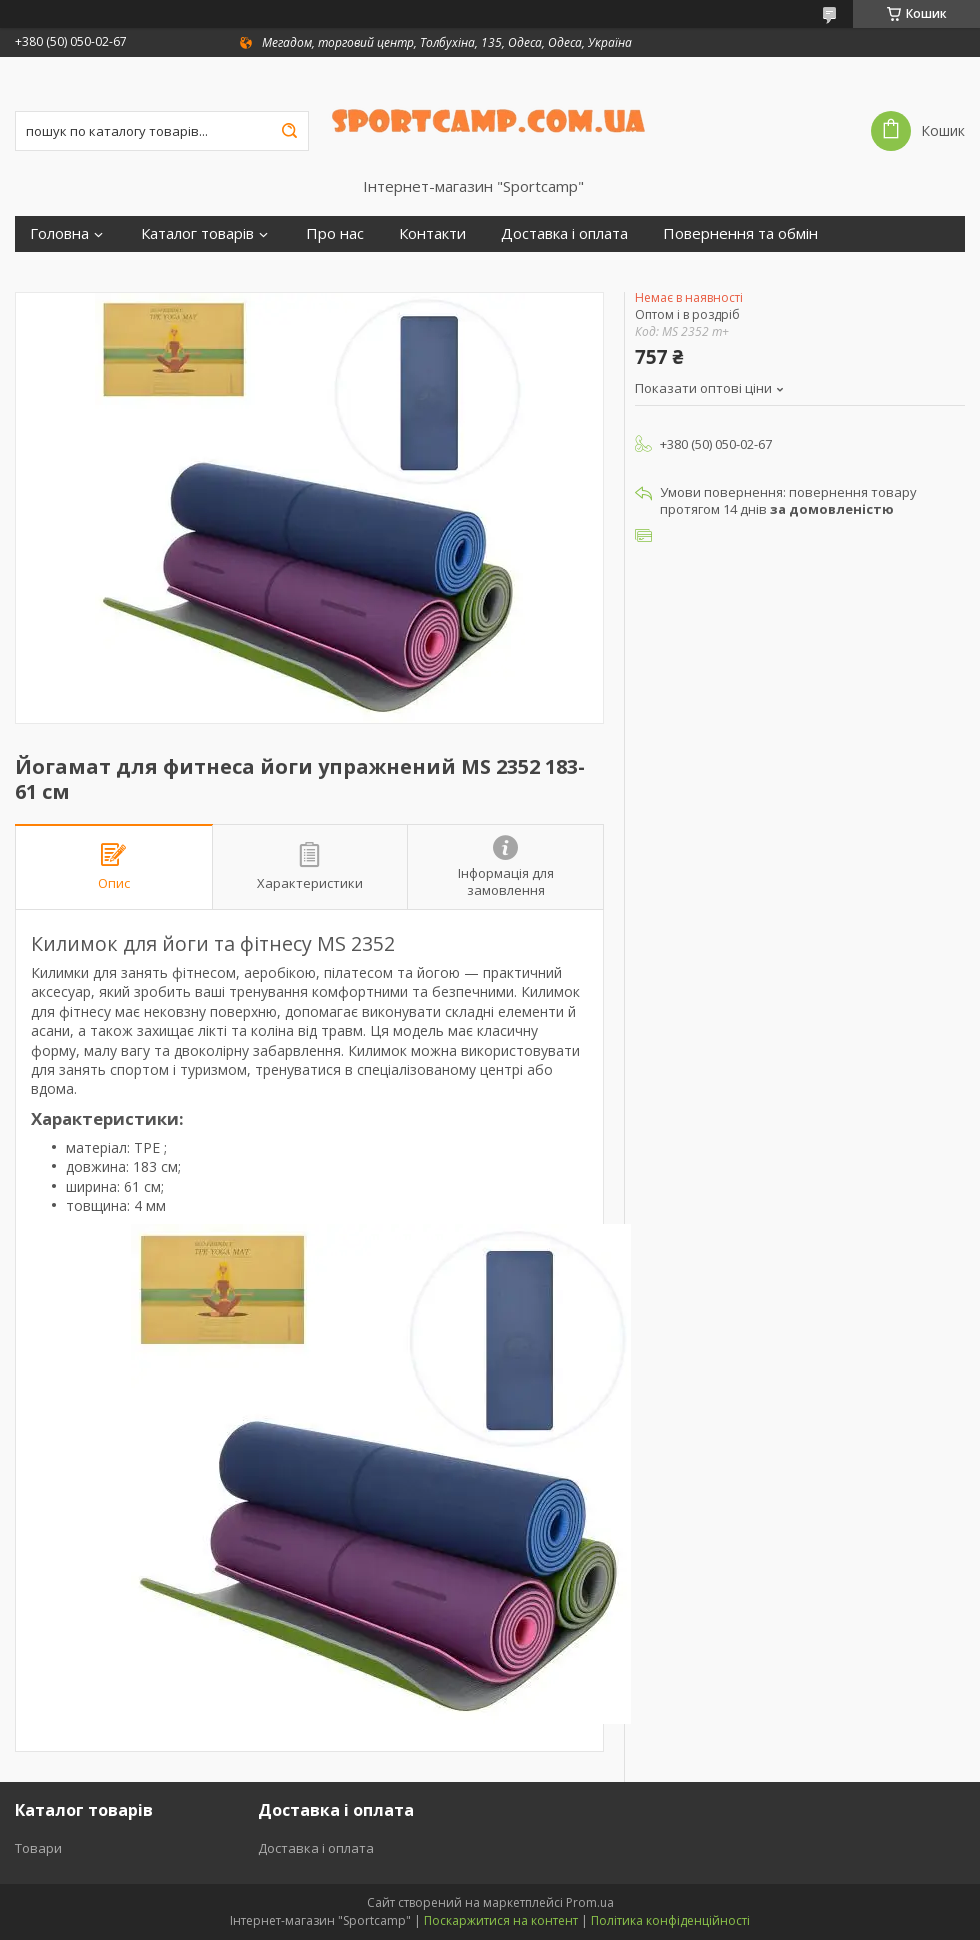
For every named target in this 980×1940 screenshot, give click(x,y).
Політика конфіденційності (670, 1920)
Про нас (335, 233)
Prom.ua (590, 1902)
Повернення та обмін (740, 233)
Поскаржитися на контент (501, 1920)
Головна (59, 233)
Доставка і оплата (564, 233)
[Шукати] (289, 131)
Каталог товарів (197, 233)
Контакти (432, 233)
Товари (38, 1848)
